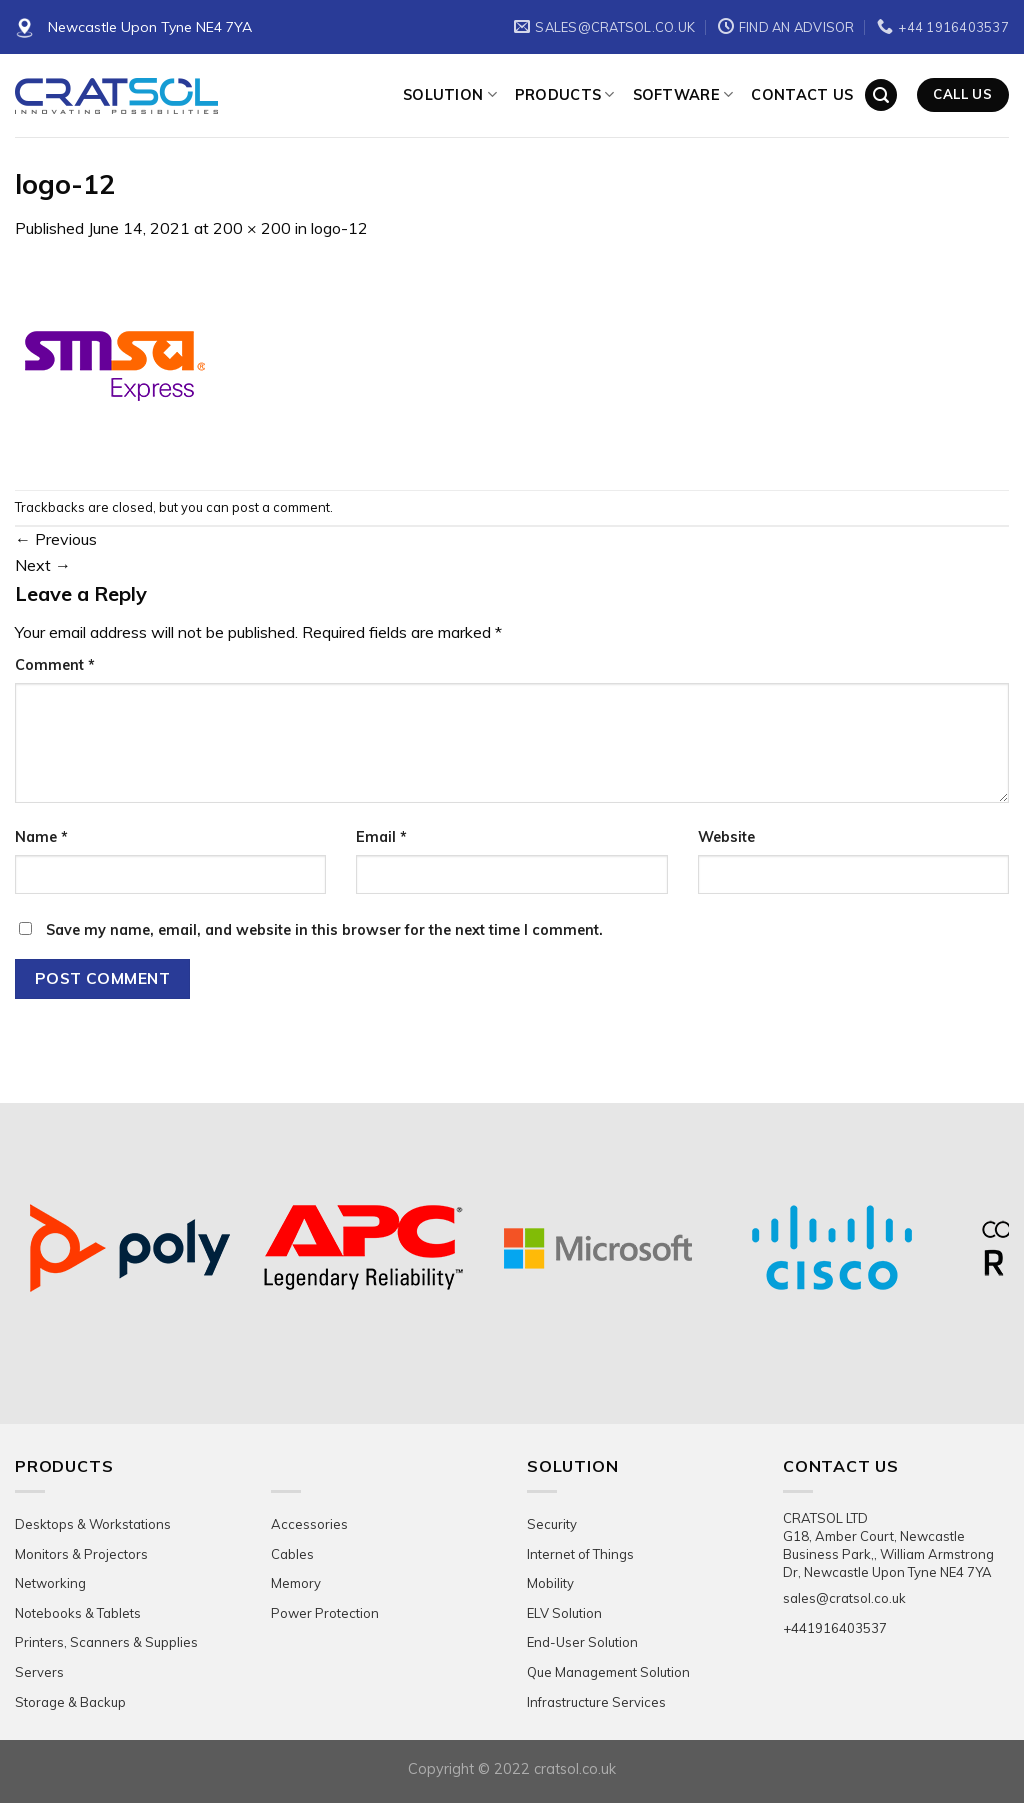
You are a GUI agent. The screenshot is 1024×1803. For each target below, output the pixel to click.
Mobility (550, 1583)
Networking (50, 1583)
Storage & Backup (70, 1702)
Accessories (309, 1524)
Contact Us (802, 95)
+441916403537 (835, 1628)
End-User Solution (582, 1642)
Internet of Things (580, 1554)
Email (381, 837)
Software (683, 94)
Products (565, 94)
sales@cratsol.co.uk (844, 1598)
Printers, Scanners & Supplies (106, 1642)
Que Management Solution (608, 1672)
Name (41, 837)
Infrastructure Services (596, 1702)
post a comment (281, 507)
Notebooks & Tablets (78, 1613)
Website (726, 837)
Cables (292, 1554)
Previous (56, 539)
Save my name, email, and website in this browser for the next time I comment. (324, 930)
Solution (450, 94)
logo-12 (339, 228)
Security (552, 1524)
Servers (39, 1672)
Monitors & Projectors (81, 1554)
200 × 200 (252, 228)
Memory (296, 1583)
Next (43, 565)
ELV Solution (564, 1613)
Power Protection (325, 1613)
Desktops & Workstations (93, 1524)
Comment (55, 665)
